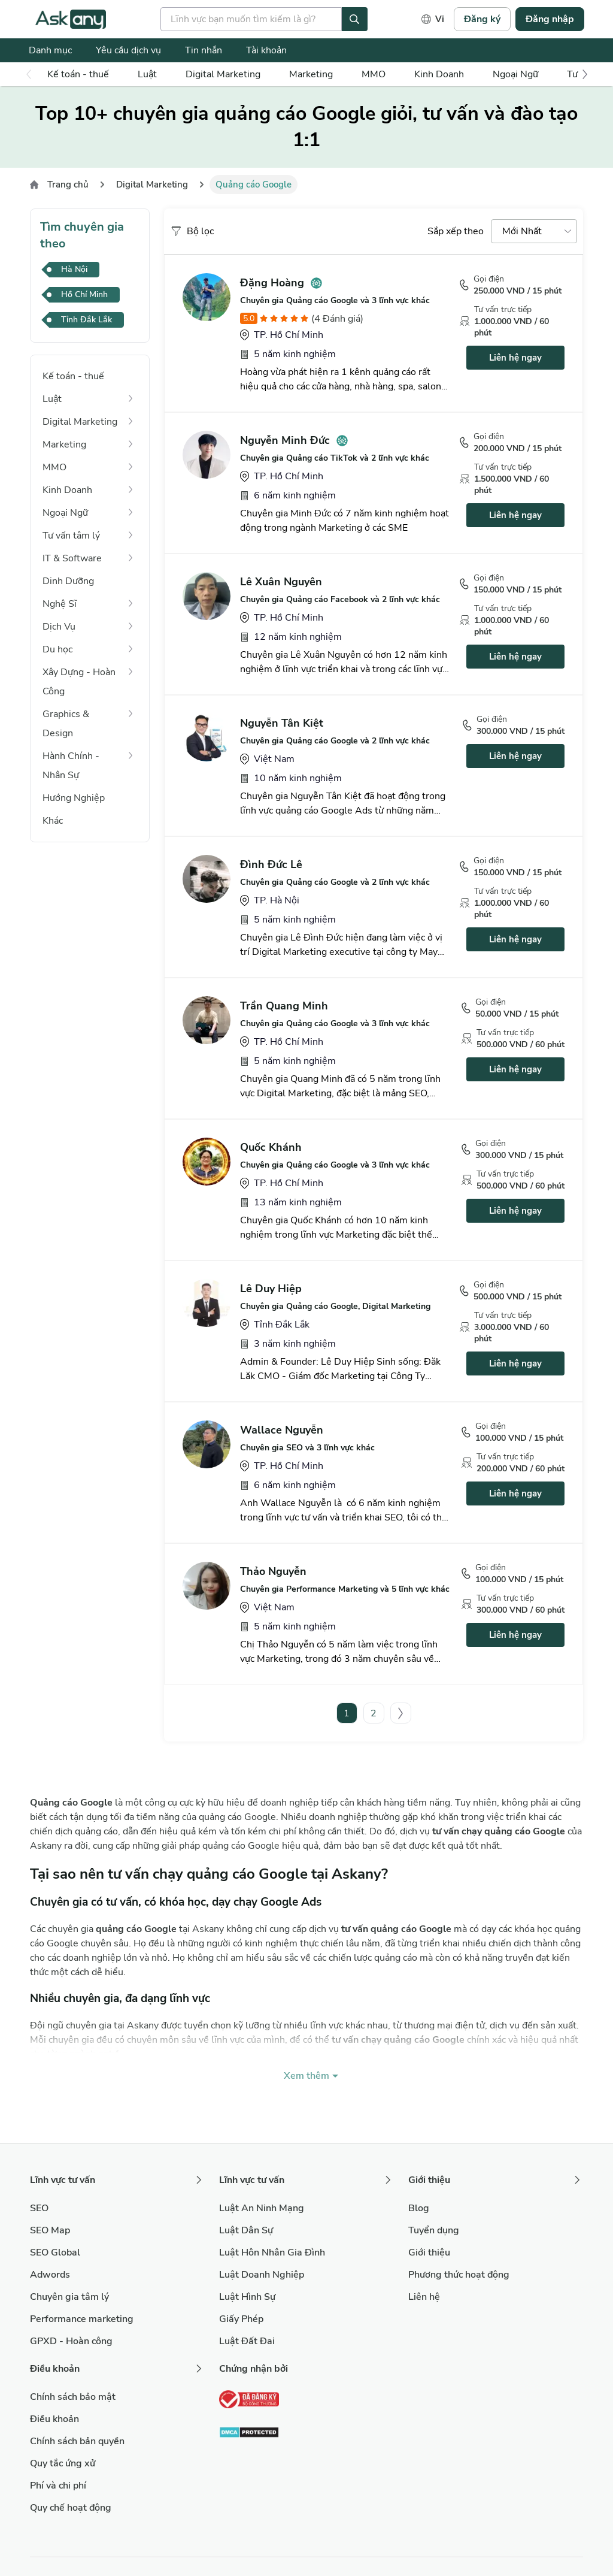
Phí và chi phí (58, 2485)
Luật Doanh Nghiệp (261, 2274)
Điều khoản (54, 2419)
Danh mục (50, 50)
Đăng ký (482, 19)
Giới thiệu (429, 2252)
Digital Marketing (223, 74)
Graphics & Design (66, 724)
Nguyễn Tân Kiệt (281, 723)
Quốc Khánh (271, 1147)
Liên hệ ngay (515, 358)
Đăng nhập (550, 19)
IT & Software (72, 558)
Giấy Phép (241, 2319)
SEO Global (55, 2252)
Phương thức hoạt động (458, 2274)
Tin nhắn (203, 50)
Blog (418, 2208)
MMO (374, 74)
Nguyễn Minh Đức (285, 440)
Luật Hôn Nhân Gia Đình (272, 2252)
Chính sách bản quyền (77, 2441)
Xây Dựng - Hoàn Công (79, 682)
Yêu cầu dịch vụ (128, 50)
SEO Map (50, 2230)
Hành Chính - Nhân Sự (71, 765)
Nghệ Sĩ (60, 603)
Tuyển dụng (433, 2230)
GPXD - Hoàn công (71, 2341)
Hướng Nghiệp (74, 798)
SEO (39, 2208)
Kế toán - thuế (78, 74)
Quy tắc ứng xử (62, 2463)
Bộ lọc (192, 231)
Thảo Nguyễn (273, 1571)
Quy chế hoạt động (70, 2507)
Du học (57, 649)
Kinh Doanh (439, 74)
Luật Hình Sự (247, 2296)
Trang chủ (68, 185)
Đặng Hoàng (272, 283)
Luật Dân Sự (246, 2230)
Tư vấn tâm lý (71, 535)
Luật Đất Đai (247, 2341)
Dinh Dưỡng (68, 581)
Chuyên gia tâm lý (69, 2296)
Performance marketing (81, 2319)
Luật (147, 74)
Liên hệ (424, 2296)
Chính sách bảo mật (73, 2396)
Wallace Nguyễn (281, 1430)
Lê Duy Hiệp (271, 1288)
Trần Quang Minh (284, 1006)
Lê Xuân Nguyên (281, 582)
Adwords (50, 2274)
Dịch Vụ (59, 626)
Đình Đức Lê (271, 864)
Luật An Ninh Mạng (261, 2208)
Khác (53, 820)
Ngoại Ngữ (515, 74)
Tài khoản (266, 50)
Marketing (311, 74)
